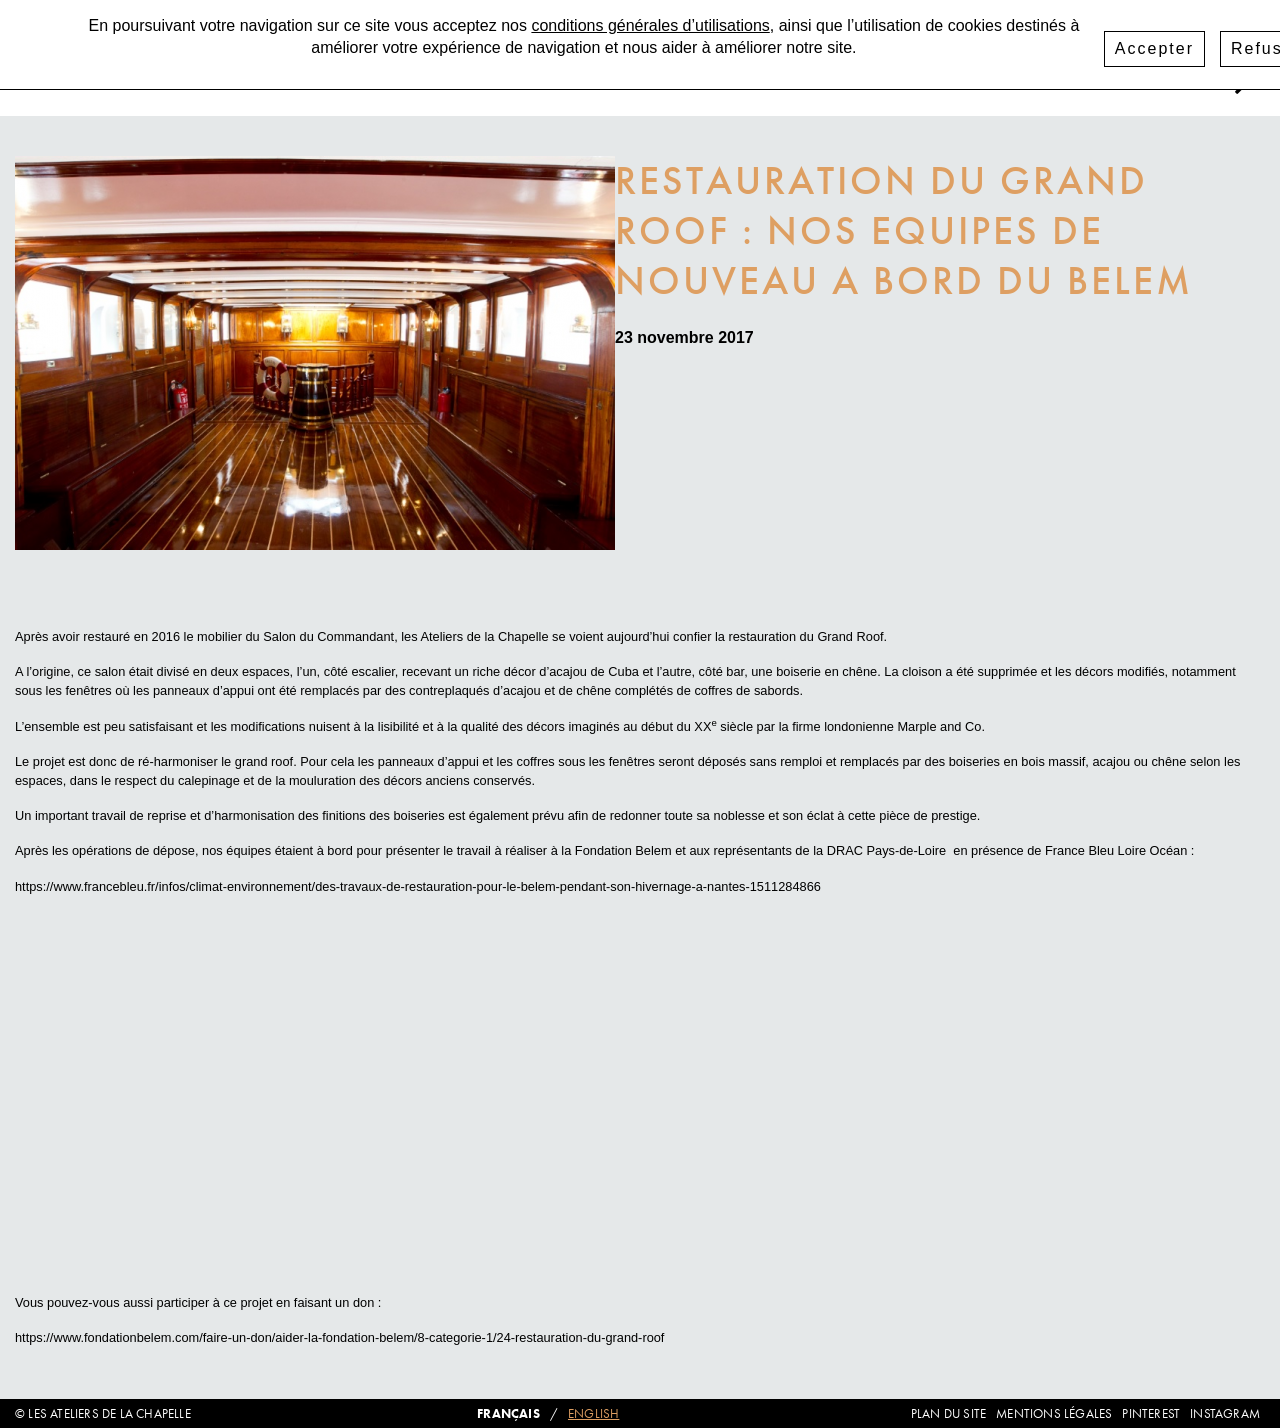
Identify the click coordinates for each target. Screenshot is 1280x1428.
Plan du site (948, 1413)
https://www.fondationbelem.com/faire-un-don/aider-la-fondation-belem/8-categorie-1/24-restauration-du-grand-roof (339, 1337)
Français (508, 1413)
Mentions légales (1054, 1413)
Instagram (1225, 1413)
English (593, 1413)
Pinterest (1151, 1413)
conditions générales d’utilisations (650, 25)
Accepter (1154, 48)
